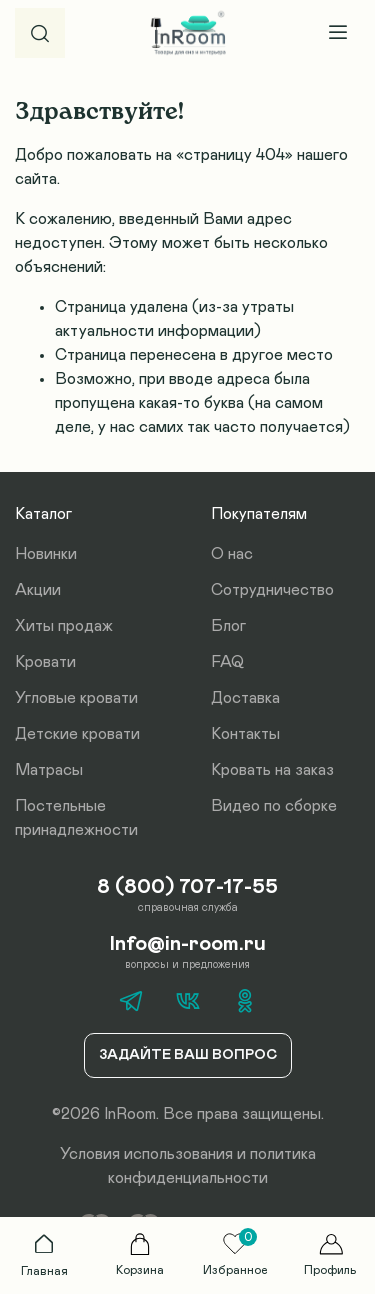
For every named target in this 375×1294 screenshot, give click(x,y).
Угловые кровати (76, 698)
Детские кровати (77, 734)
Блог (228, 626)
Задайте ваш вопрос (188, 1055)
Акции (38, 590)
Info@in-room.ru (188, 944)
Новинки (46, 554)
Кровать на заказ (272, 770)
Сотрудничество (272, 590)
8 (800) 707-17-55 (187, 887)
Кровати (45, 662)
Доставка (245, 698)
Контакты (245, 734)
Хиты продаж (64, 626)
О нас (232, 554)
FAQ (227, 662)
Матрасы (49, 770)
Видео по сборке (274, 806)
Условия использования (146, 1154)
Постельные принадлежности (76, 818)
